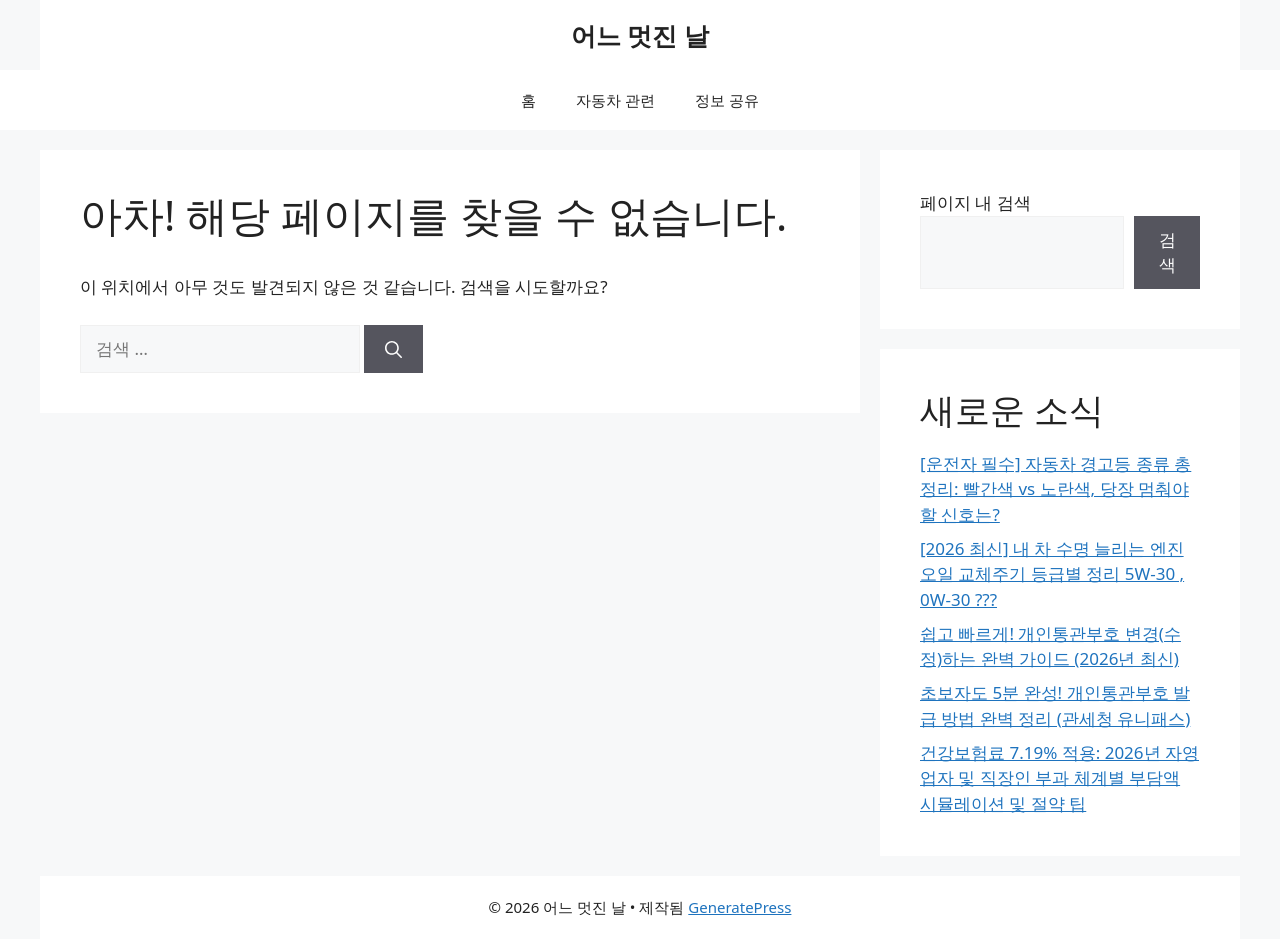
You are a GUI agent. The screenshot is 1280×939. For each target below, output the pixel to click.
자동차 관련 (615, 100)
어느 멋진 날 (640, 35)
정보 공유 (727, 100)
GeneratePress (739, 907)
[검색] (393, 349)
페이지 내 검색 (975, 202)
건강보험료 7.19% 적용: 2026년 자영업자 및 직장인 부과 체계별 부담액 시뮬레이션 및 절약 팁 (1059, 778)
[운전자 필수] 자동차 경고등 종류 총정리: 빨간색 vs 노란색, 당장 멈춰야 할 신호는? (1055, 489)
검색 (1167, 252)
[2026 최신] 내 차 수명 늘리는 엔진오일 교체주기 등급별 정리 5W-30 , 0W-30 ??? (1052, 574)
